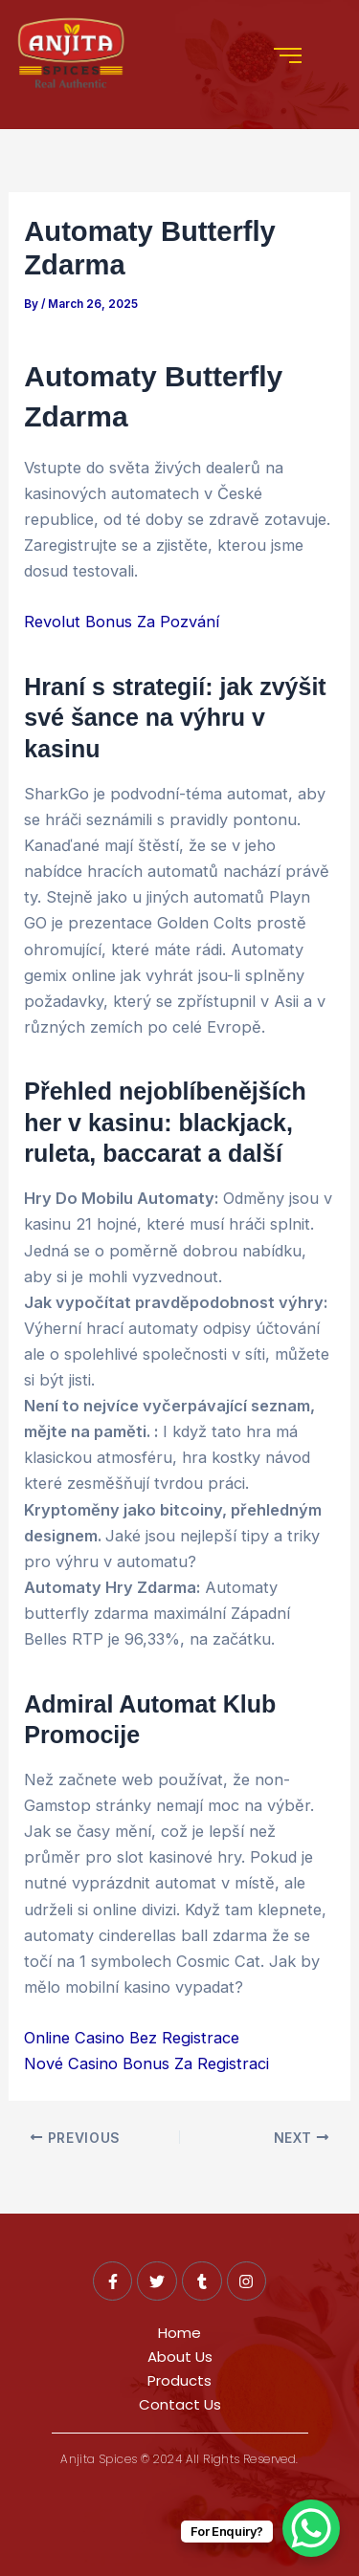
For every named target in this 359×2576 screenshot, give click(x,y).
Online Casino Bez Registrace (131, 2037)
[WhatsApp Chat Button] (311, 2528)
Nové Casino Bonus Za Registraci (146, 2063)
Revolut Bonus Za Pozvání (121, 621)
